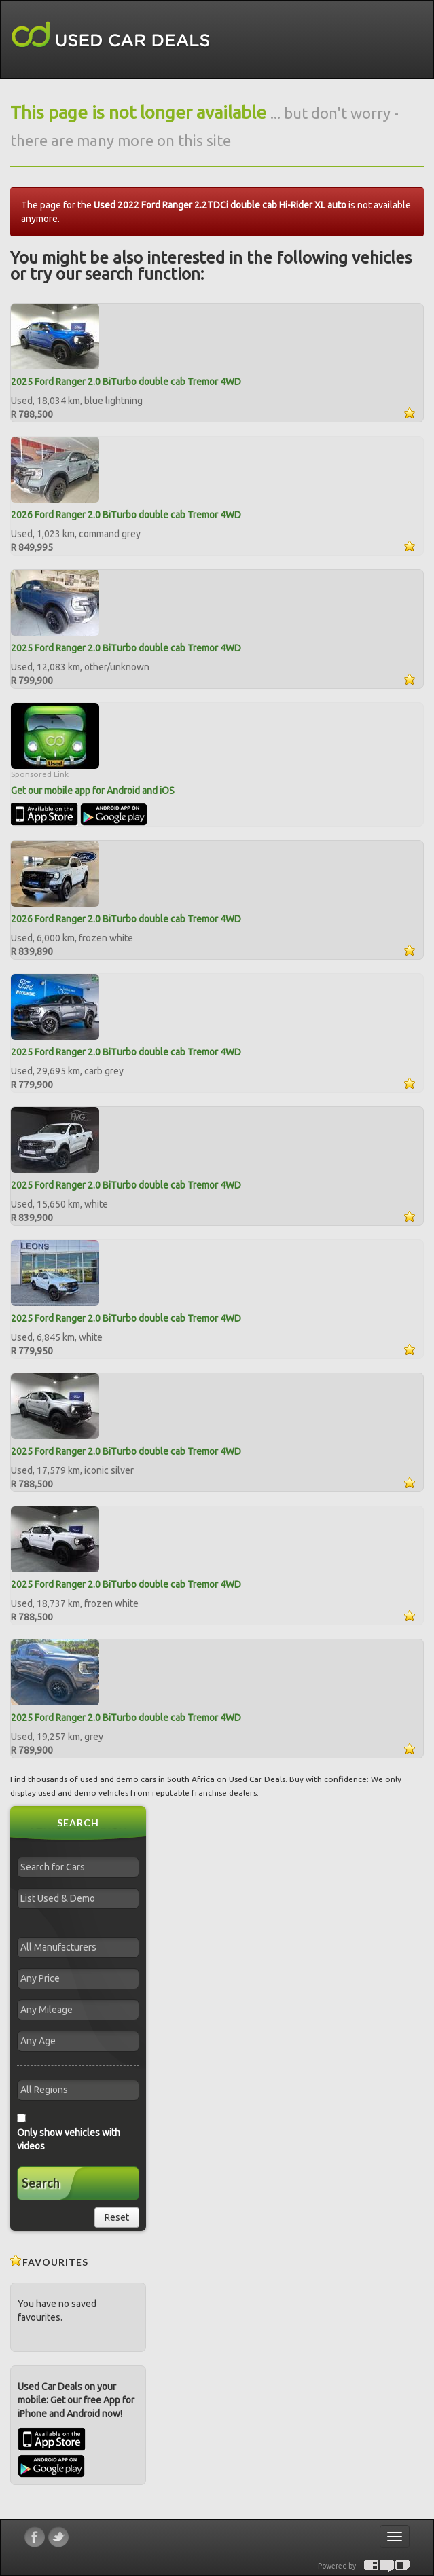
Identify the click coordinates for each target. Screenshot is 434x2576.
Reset (117, 2217)
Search (41, 2182)
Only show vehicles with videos (68, 2139)
